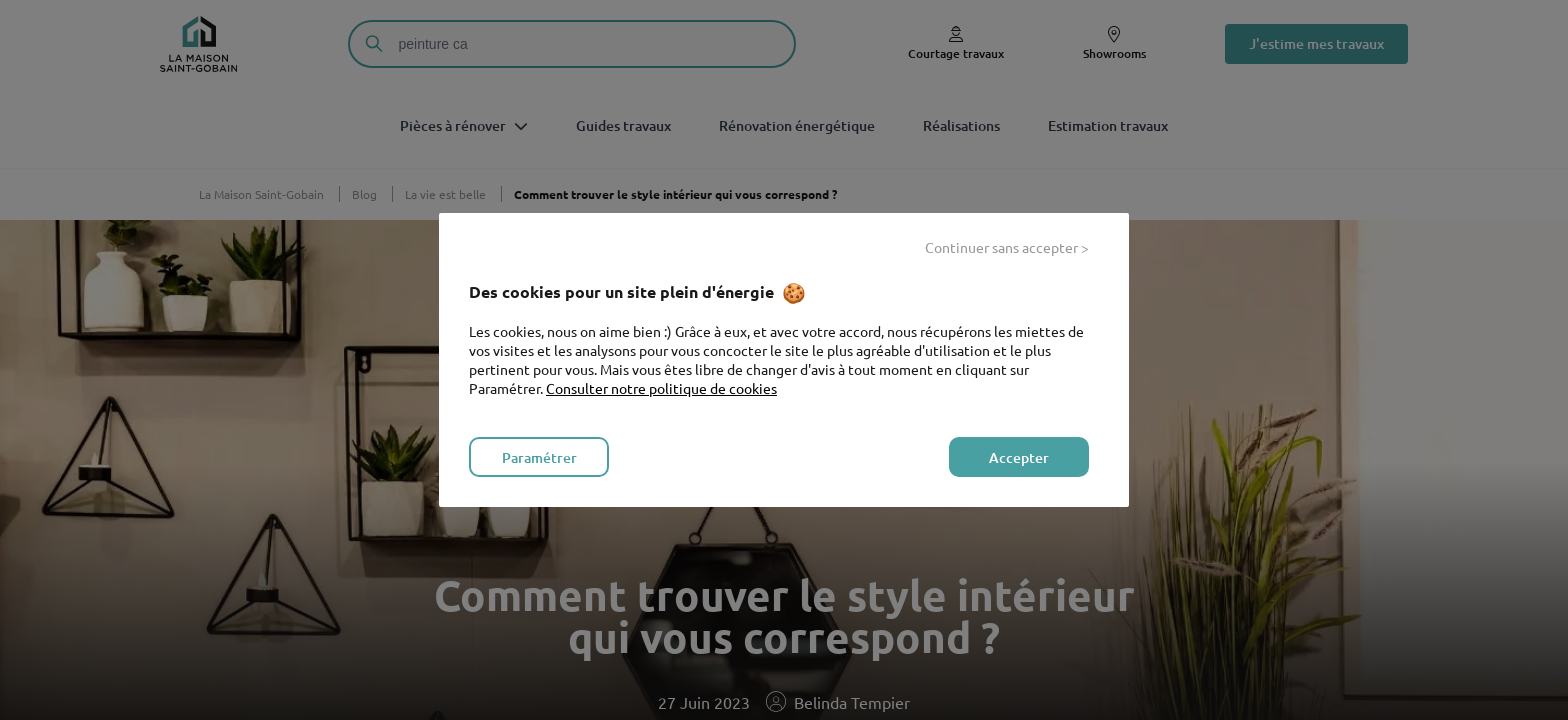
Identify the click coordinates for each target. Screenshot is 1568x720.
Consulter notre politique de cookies (661, 388)
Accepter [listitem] (1019, 457)
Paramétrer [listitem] (539, 457)
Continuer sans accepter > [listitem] (1007, 247)
